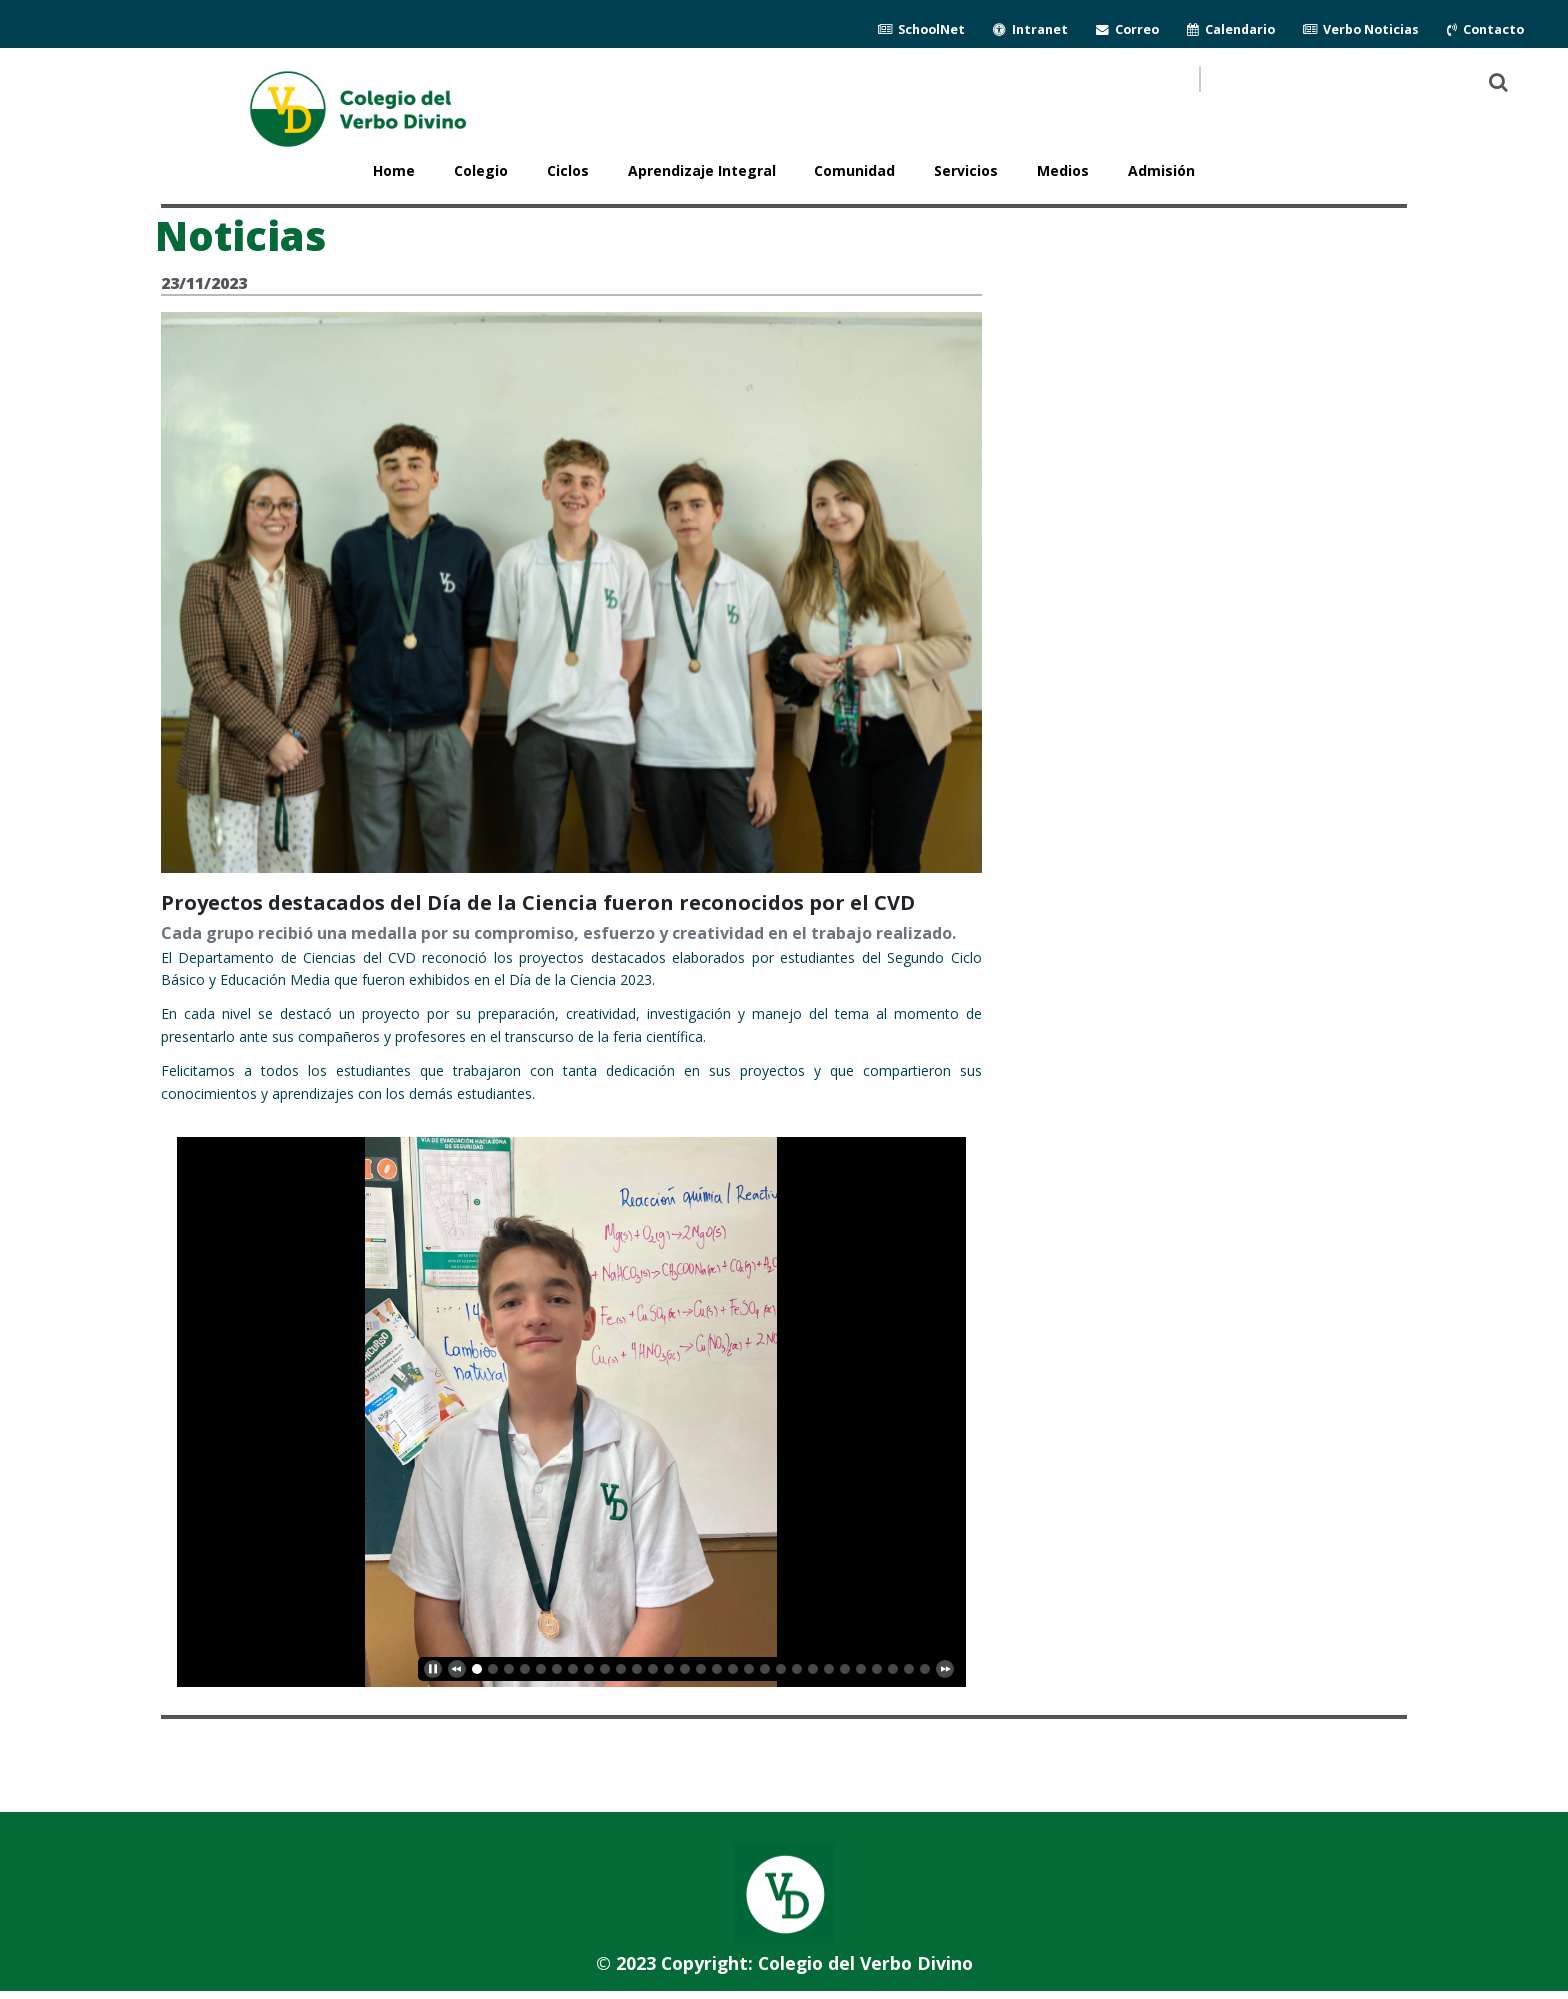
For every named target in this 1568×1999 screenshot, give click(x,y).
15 (717, 1669)
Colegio (481, 170)
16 (733, 1669)
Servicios (966, 170)
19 (781, 1669)
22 (829, 1669)
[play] (433, 1669)
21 (813, 1669)
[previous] (457, 1669)
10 (637, 1669)
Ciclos (568, 170)
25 (877, 1669)
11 (653, 1669)
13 (685, 1669)
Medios (1063, 170)
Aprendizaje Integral (702, 170)
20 (797, 1669)
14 (701, 1669)
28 (925, 1669)
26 (893, 1669)
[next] (945, 1669)
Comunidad (854, 170)
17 (749, 1669)
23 (845, 1669)
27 (909, 1669)
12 (669, 1669)
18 (765, 1669)
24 (861, 1669)
